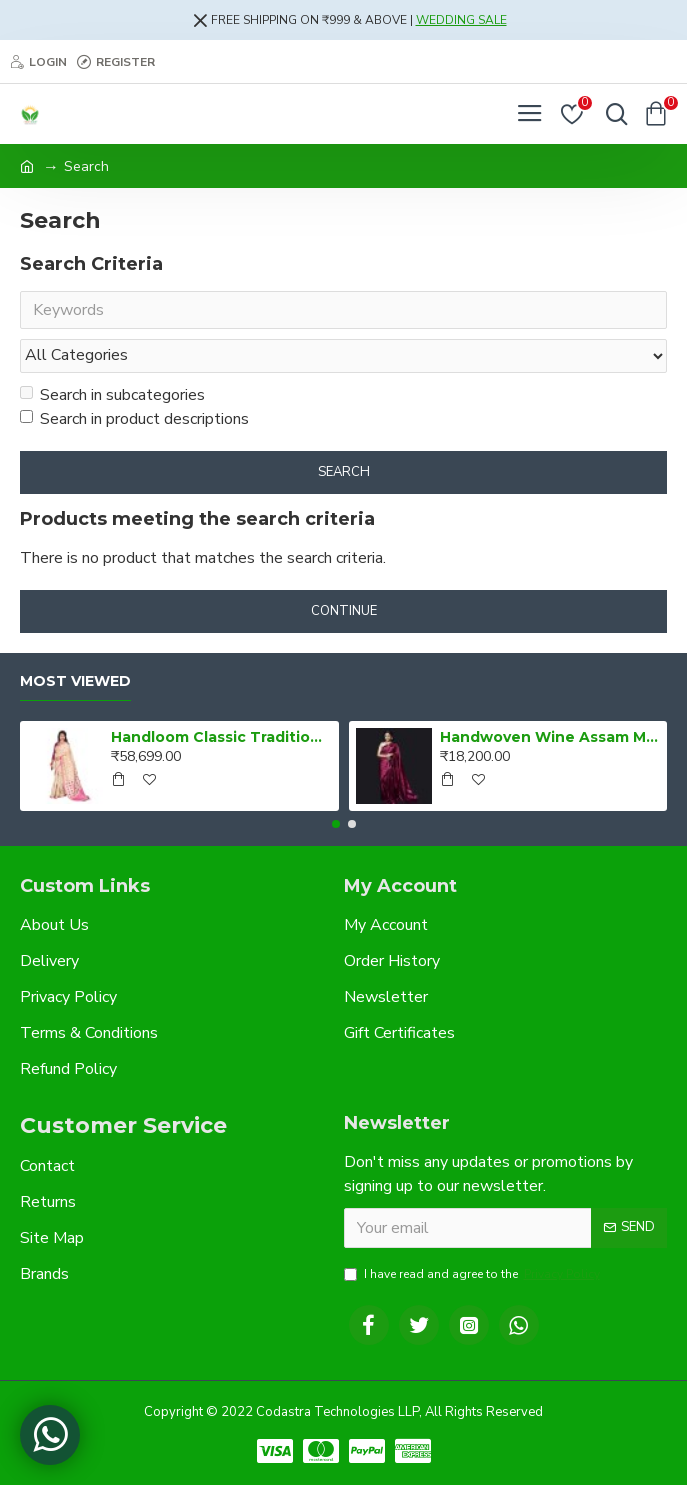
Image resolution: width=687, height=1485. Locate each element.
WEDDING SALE (461, 20)
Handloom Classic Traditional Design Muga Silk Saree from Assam (221, 737)
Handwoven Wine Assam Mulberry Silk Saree (550, 737)
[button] (336, 824)
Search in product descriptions (134, 419)
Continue (344, 611)
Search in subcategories (112, 395)
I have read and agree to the (473, 1274)
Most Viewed (75, 681)
